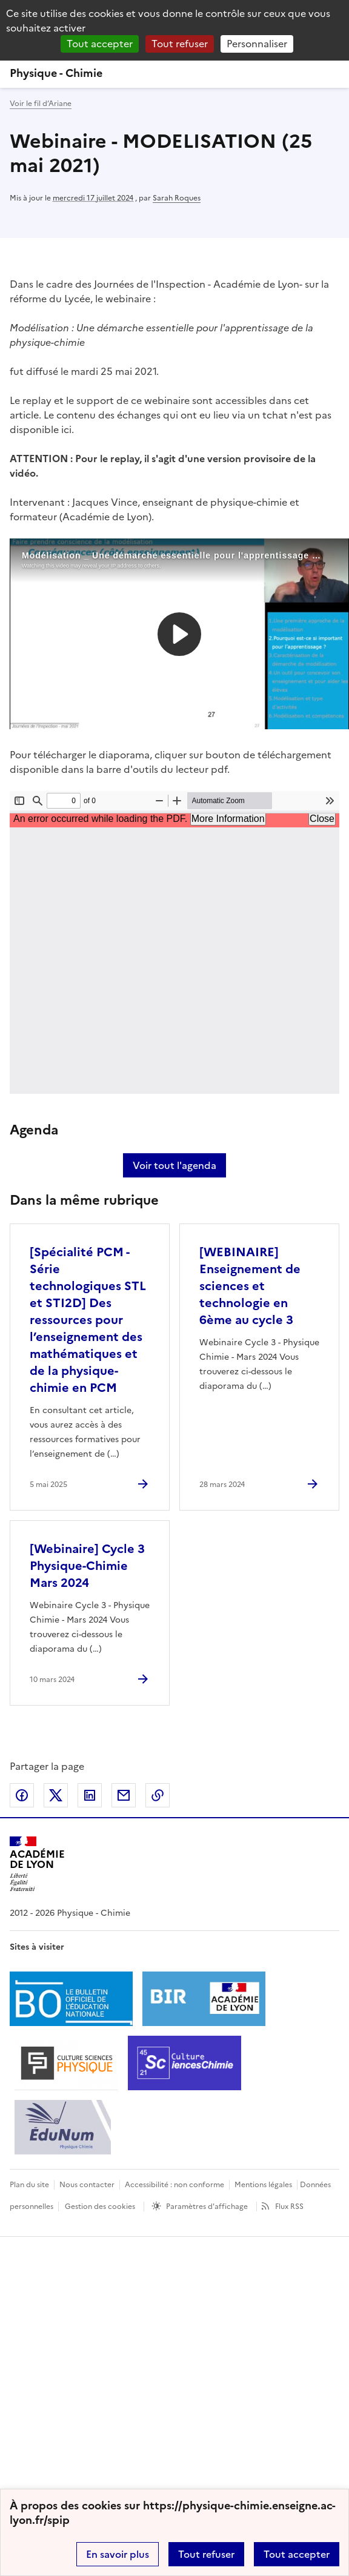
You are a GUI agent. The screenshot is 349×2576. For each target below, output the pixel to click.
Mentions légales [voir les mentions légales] (263, 2184)
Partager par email (123, 1795)
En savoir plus (117, 2554)
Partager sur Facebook (22, 1795)
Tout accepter (297, 2554)
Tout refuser (206, 2554)
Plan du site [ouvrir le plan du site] (29, 2184)
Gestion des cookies (100, 2206)
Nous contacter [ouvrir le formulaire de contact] (87, 2184)
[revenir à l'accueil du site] (174, 73)
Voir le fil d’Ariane (40, 103)
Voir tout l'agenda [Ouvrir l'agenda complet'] (174, 1165)
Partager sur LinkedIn (90, 1795)
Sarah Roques (177, 198)
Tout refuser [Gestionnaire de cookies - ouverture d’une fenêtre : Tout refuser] (179, 43)
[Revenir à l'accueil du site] (37, 1864)
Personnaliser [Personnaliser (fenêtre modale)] (257, 43)
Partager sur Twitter (56, 1795)
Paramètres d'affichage (207, 2206)
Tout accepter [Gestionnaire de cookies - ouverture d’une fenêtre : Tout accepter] (100, 43)
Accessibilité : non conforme (174, 2184)
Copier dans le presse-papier (157, 1795)
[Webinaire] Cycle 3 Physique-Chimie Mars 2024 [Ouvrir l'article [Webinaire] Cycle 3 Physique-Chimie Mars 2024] (87, 1566)
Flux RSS (289, 2206)
